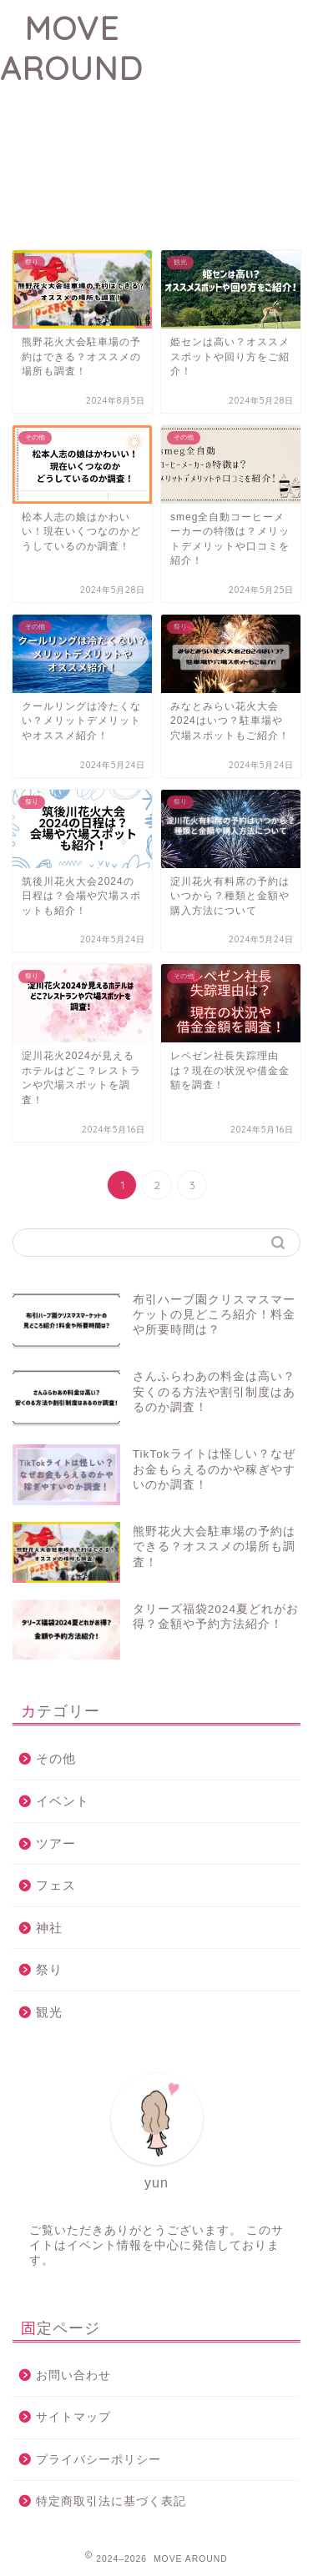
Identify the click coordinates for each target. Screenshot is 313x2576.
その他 (56, 1758)
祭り (49, 1969)
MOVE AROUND (71, 48)
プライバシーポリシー (98, 2459)
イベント (62, 1801)
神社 (49, 1928)
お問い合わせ (73, 2375)
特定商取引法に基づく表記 (111, 2501)
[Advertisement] (228, 100)
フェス (56, 1885)
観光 (49, 2012)
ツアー (56, 1843)
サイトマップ (73, 2417)
